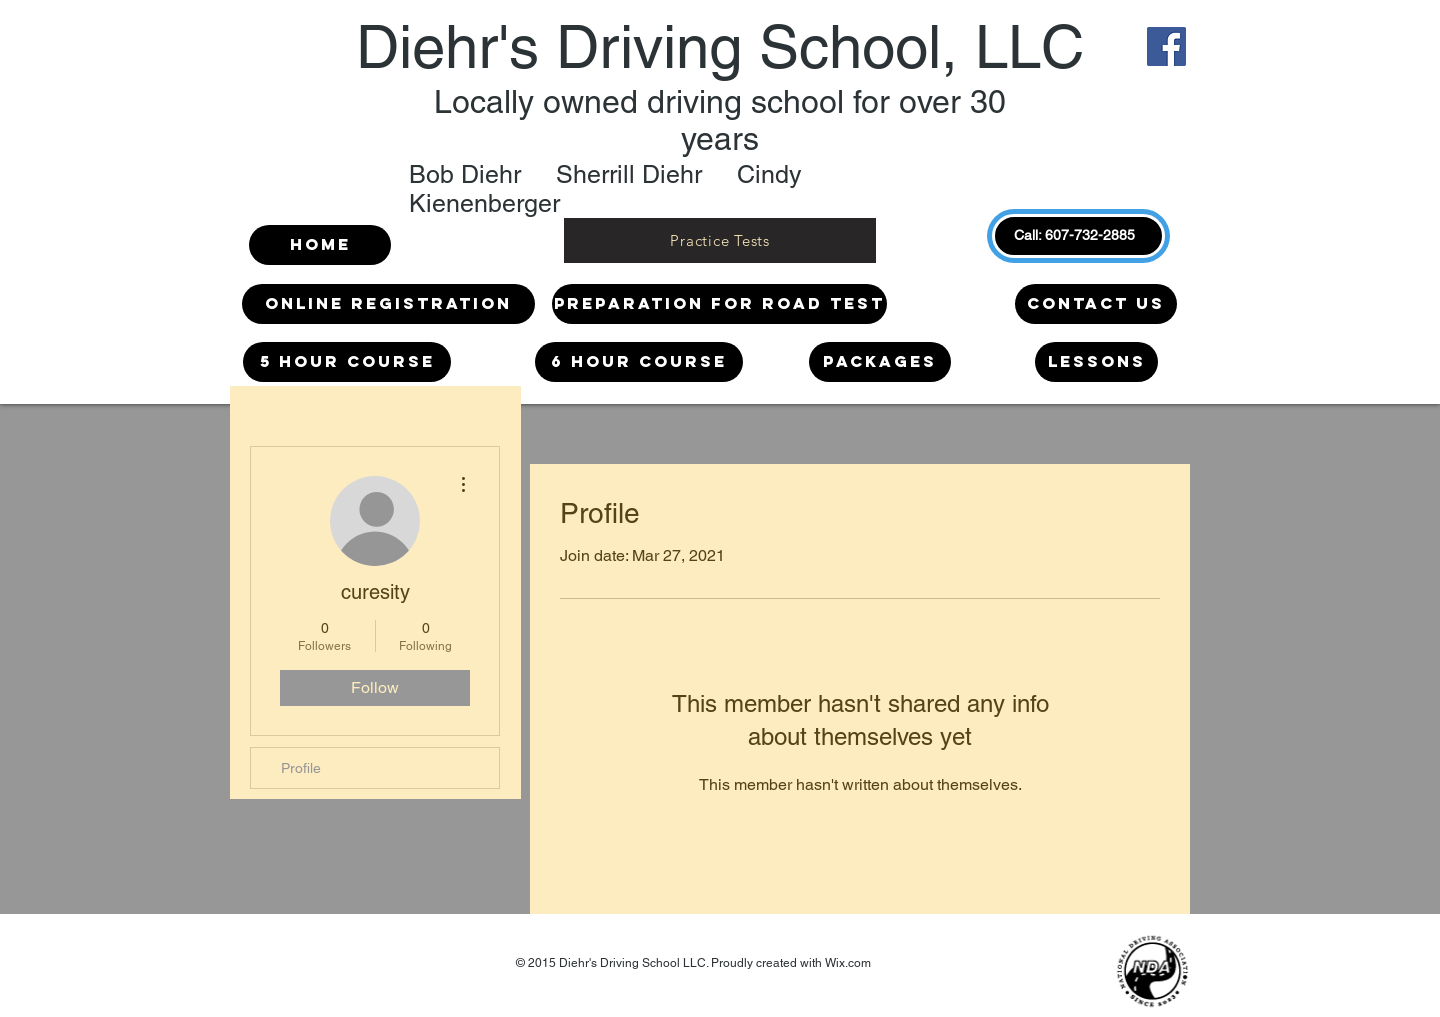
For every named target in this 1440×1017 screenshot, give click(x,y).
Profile (301, 768)
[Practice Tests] (720, 240)
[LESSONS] (1096, 362)
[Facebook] (1166, 46)
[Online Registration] (388, 304)
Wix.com (848, 963)
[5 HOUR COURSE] (347, 362)
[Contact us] (1096, 304)
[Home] (320, 245)
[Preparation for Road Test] (719, 304)
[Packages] (880, 362)
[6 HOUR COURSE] (639, 362)
